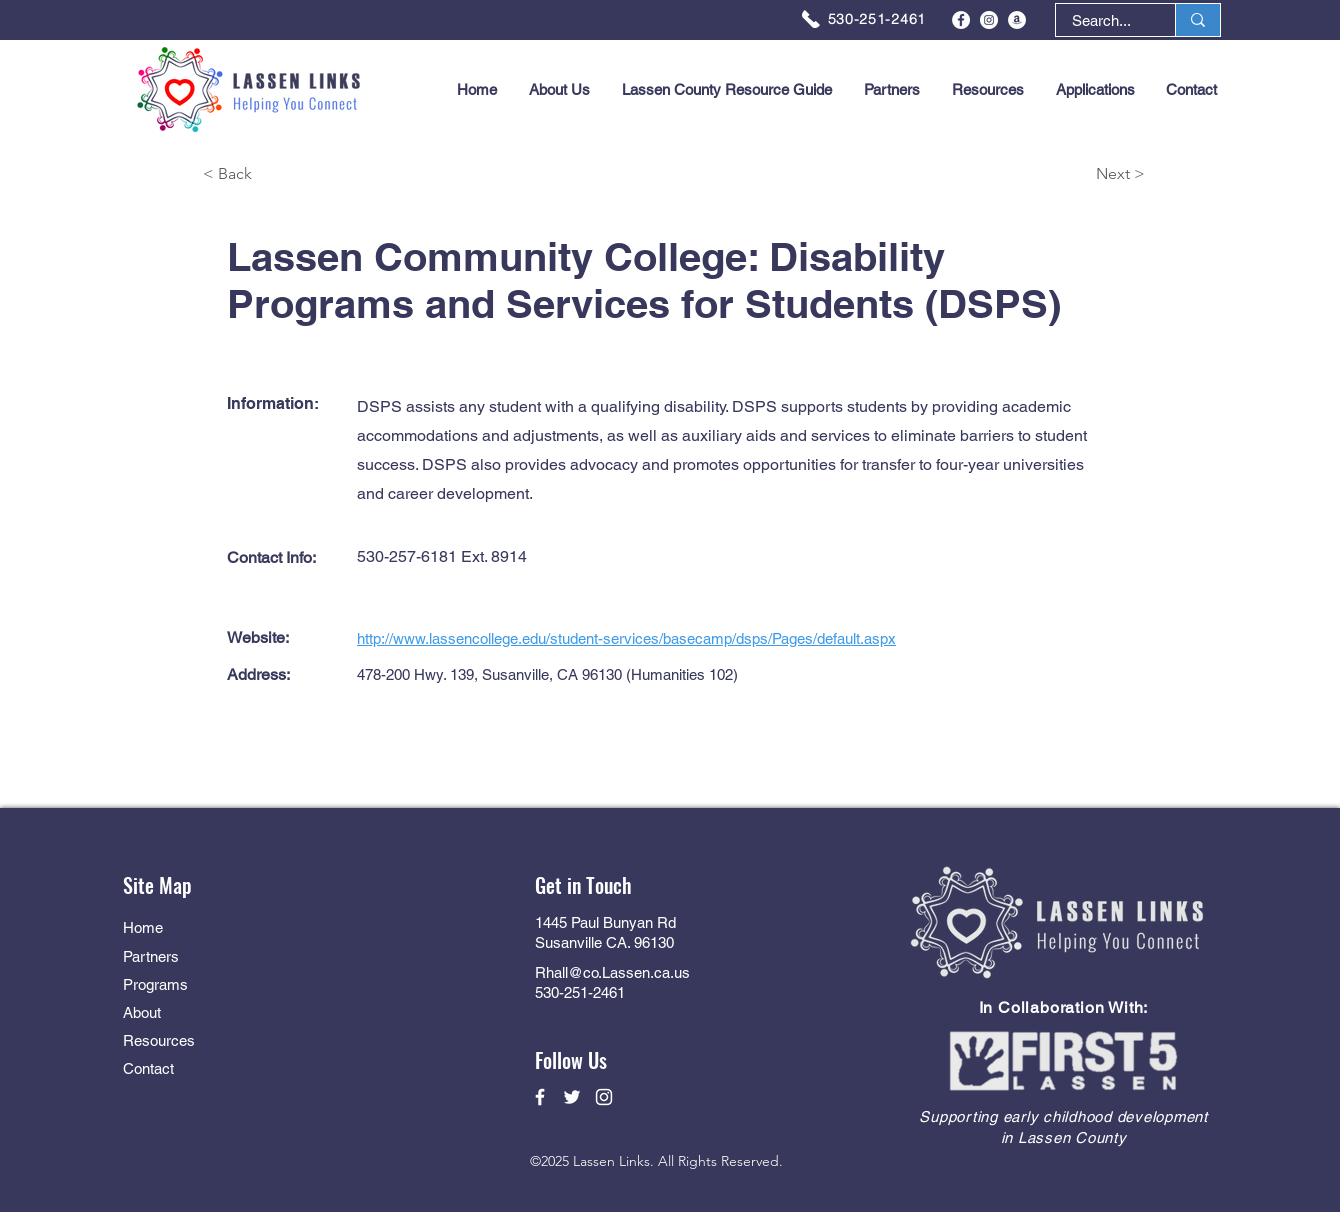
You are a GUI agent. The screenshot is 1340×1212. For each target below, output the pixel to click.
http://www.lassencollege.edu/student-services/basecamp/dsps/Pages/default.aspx (626, 638)
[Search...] (1101, 20)
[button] (1095, 90)
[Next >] (1074, 174)
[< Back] (274, 174)
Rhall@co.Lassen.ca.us (612, 972)
